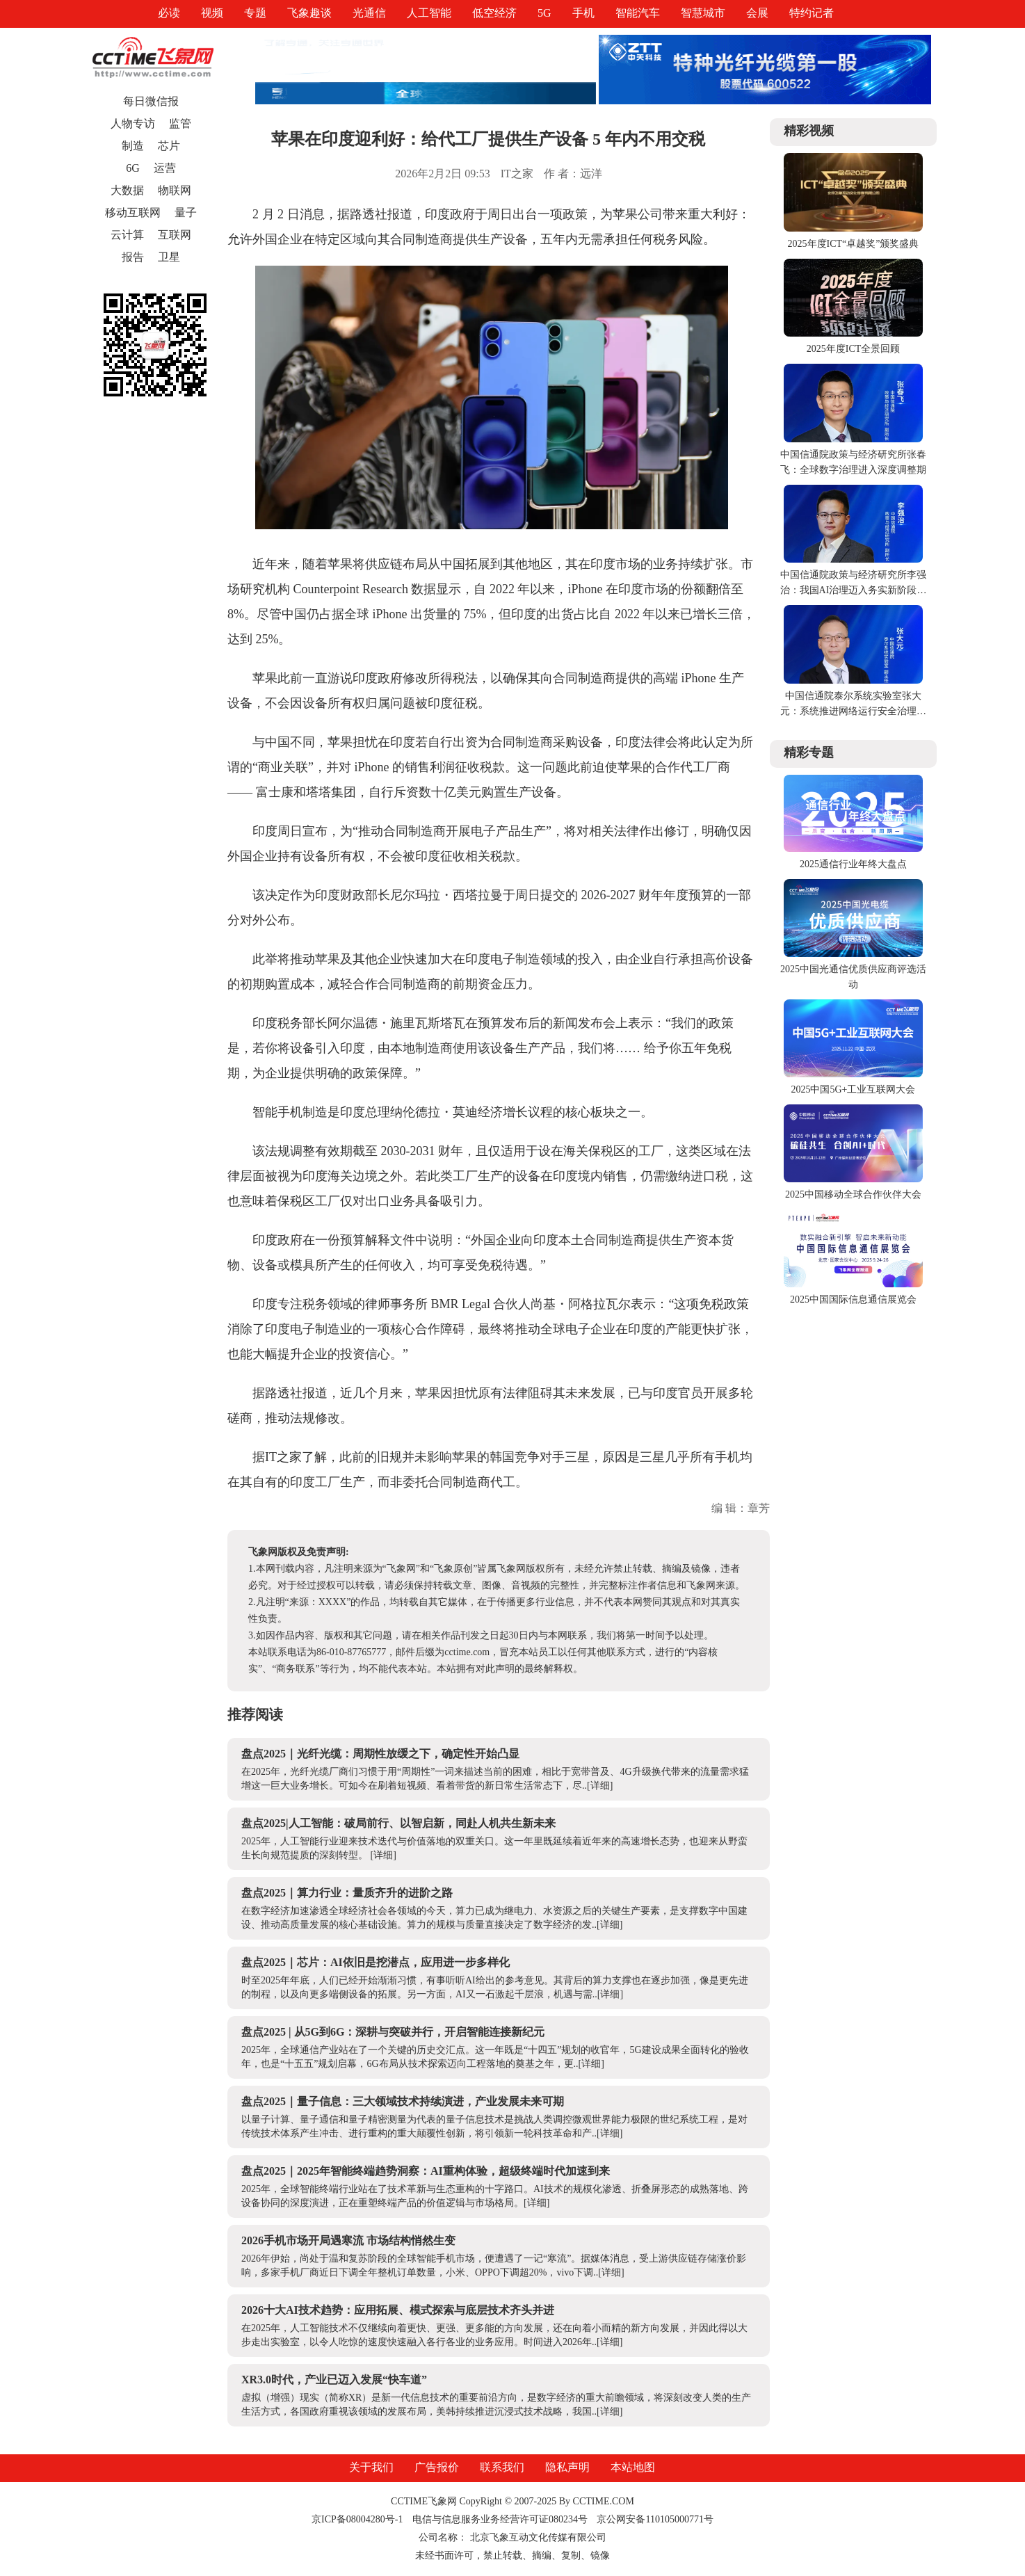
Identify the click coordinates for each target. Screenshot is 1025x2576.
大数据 (127, 190)
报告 (133, 257)
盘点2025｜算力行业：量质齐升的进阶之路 (347, 1893)
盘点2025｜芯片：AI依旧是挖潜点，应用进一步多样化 (375, 1962)
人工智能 (429, 13)
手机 (583, 13)
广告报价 (436, 2467)
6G (133, 168)
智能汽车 (637, 13)
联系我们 (502, 2467)
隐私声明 (567, 2467)
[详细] (600, 1785)
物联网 (174, 190)
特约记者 (811, 13)
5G (544, 13)
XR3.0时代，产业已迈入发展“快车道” (334, 2379)
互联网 (174, 235)
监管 (180, 123)
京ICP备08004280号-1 (357, 2519)
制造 (133, 146)
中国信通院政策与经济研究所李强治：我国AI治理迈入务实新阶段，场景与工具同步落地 (853, 590)
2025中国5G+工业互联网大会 (853, 1089)
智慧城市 (703, 13)
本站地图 (633, 2467)
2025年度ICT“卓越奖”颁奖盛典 (853, 244)
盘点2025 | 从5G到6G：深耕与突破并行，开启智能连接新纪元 (392, 2032)
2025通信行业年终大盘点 (853, 864)
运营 (165, 168)
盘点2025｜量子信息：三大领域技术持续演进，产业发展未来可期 (402, 2101)
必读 (169, 13)
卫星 (169, 257)
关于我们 (371, 2467)
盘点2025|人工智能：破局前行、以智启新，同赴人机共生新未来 (398, 1823)
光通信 (369, 13)
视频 (212, 13)
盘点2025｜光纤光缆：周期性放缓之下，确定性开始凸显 (380, 1754)
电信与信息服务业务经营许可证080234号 (501, 2519)
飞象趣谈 (309, 13)
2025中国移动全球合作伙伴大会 (853, 1194)
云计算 (127, 235)
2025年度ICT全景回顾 (854, 349)
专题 (255, 13)
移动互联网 (133, 212)
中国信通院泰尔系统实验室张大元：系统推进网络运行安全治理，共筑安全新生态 (853, 711)
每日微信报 (151, 101)
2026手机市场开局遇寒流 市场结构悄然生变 (348, 2240)
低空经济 (494, 13)
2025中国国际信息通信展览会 (853, 1299)
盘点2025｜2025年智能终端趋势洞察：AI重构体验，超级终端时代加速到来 (425, 2171)
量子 (186, 212)
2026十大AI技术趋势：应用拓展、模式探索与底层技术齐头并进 (397, 2310)
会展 (757, 13)
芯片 (169, 146)
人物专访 (133, 123)
